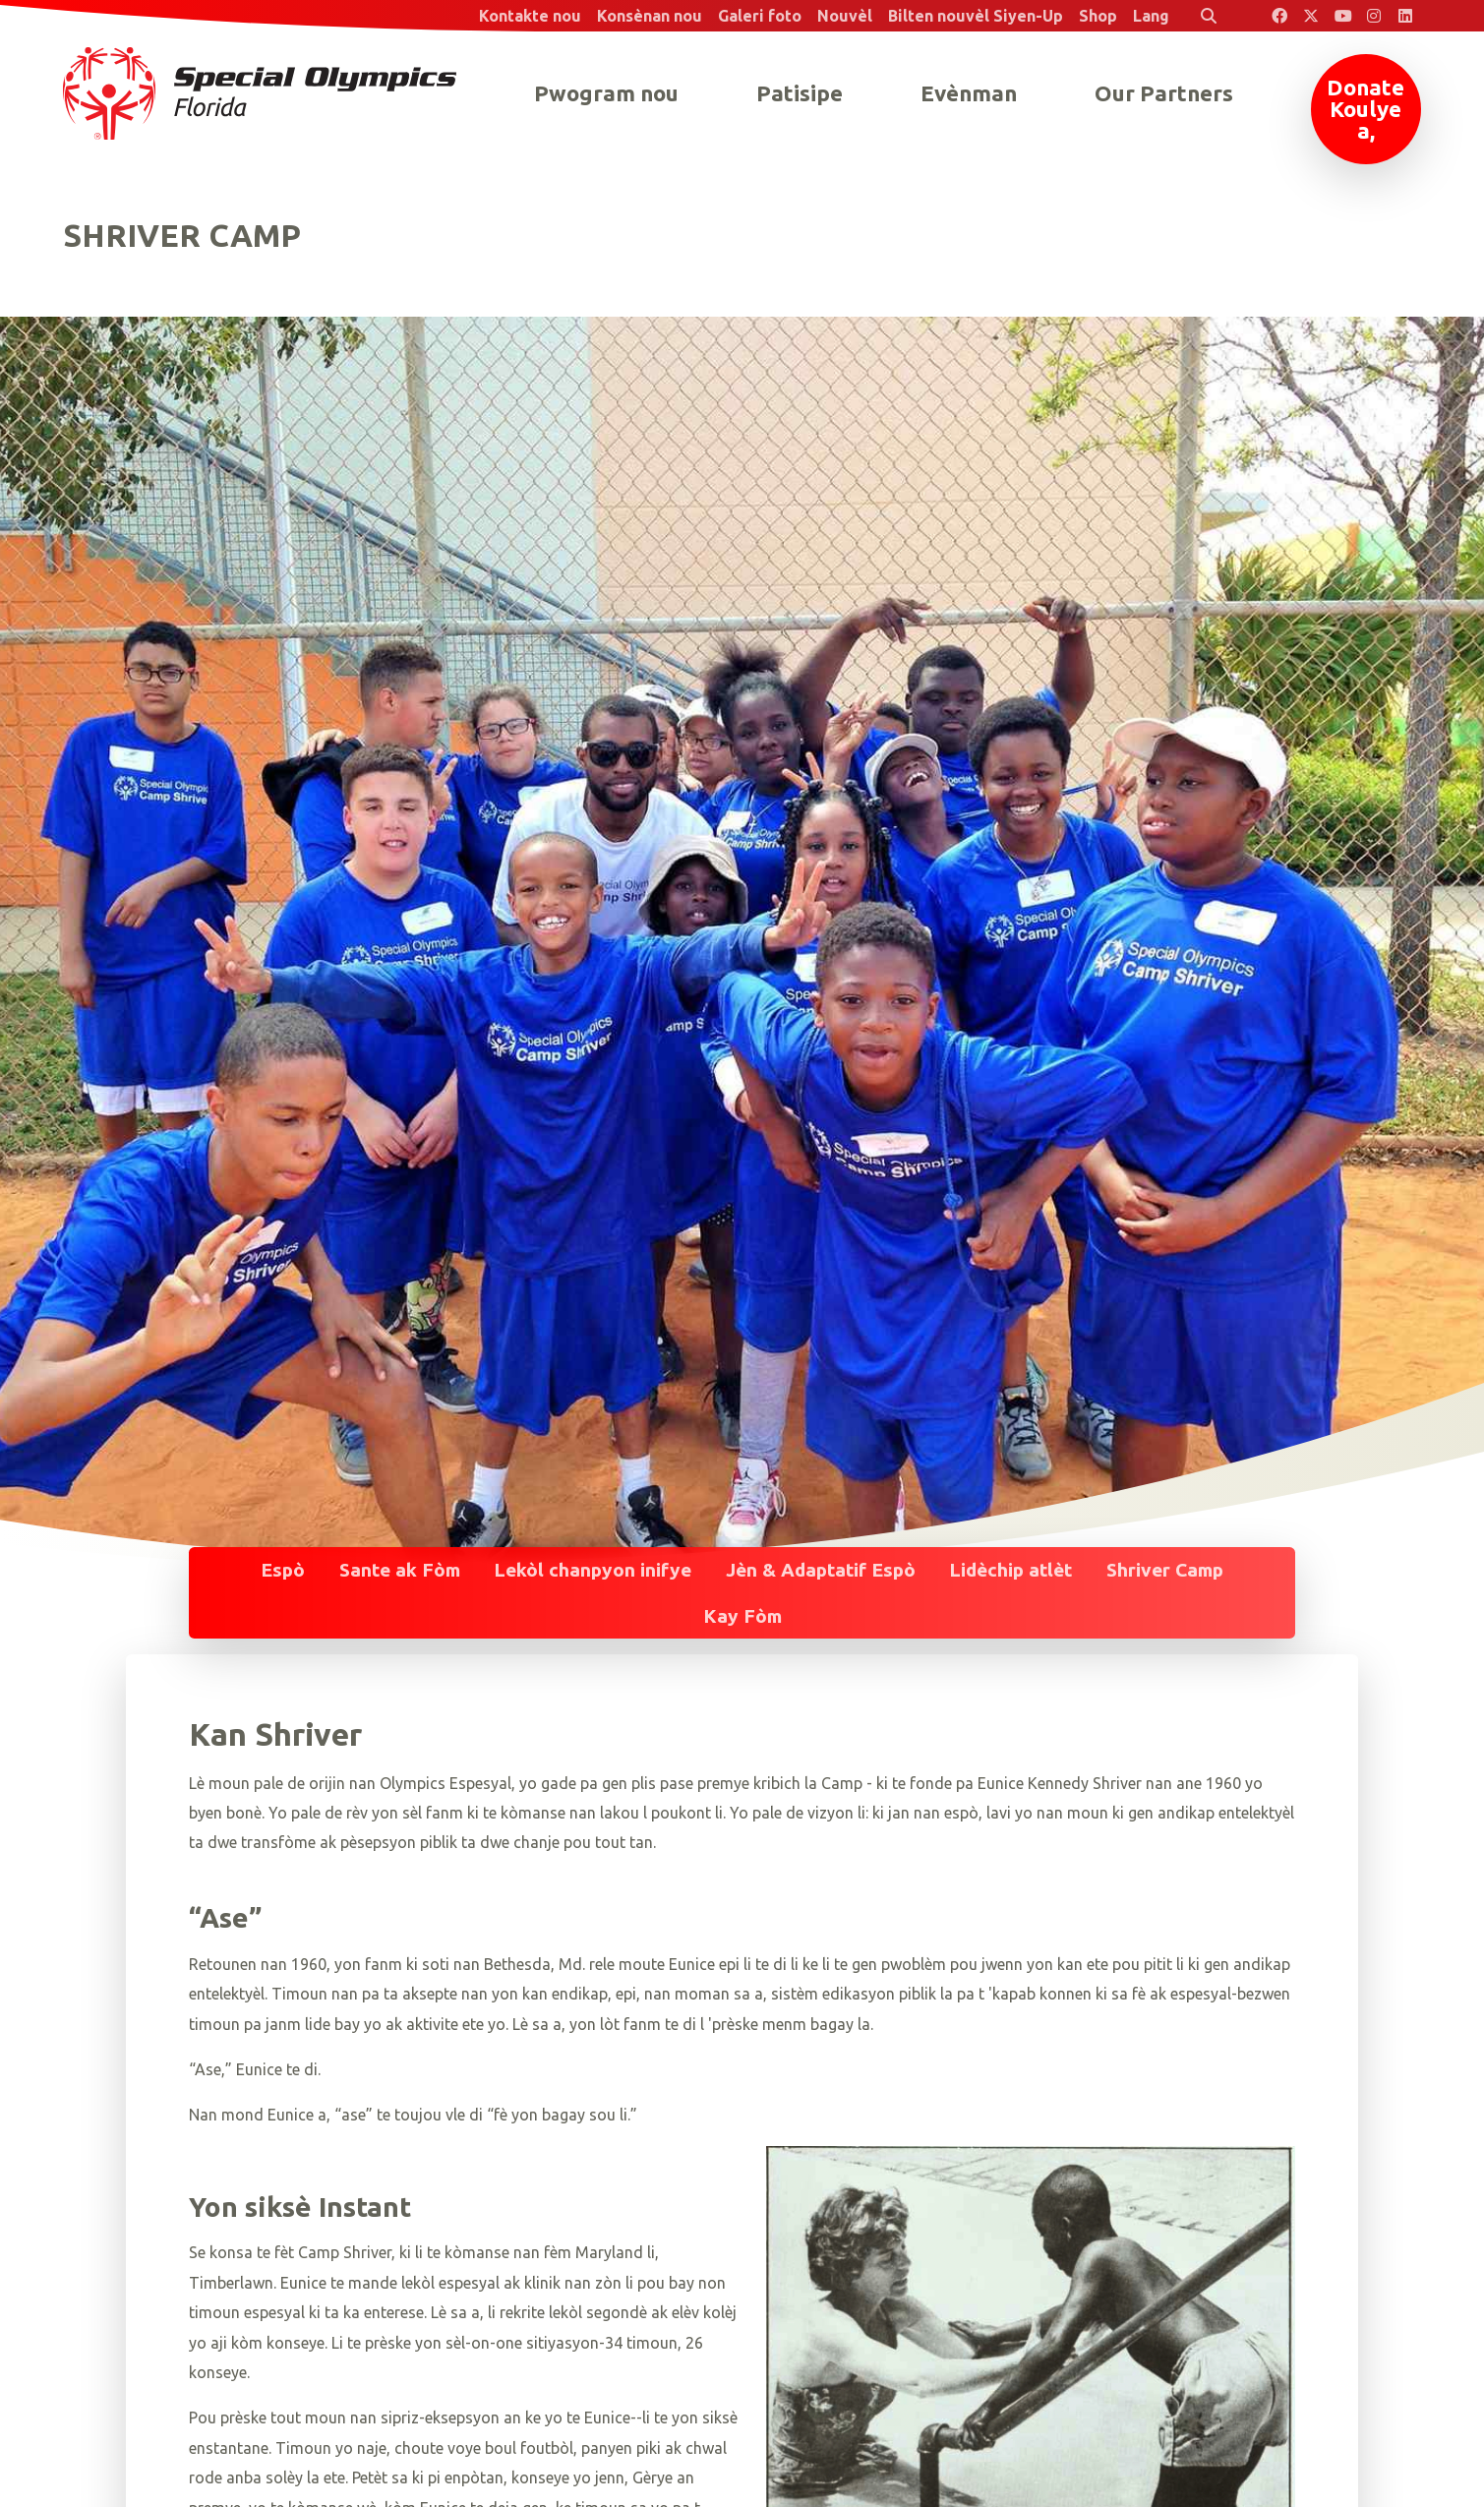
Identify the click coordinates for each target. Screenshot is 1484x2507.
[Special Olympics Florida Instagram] (1374, 15)
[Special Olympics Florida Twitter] (1311, 15)
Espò (283, 1570)
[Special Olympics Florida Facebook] (1279, 15)
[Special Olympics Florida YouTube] (1342, 15)
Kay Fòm (742, 1616)
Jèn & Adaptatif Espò (821, 1570)
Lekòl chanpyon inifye (592, 1570)
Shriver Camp (1164, 1570)
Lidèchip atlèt (1010, 1570)
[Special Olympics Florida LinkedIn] (1405, 15)
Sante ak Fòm (399, 1570)
